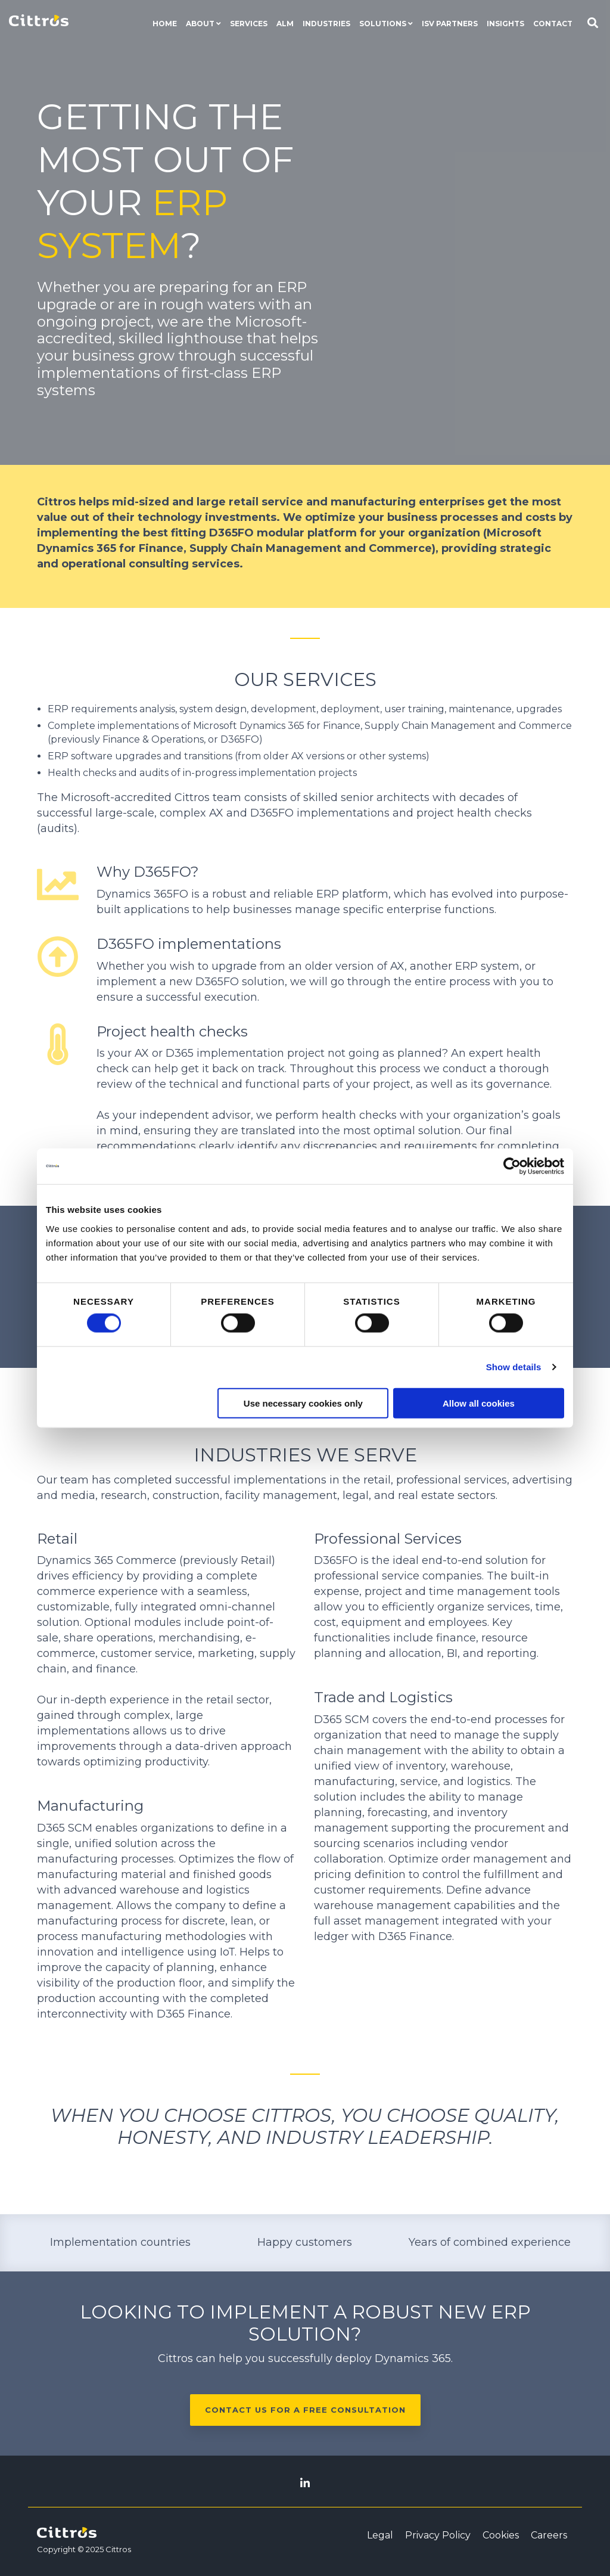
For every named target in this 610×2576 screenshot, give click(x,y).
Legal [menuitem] (380, 2535)
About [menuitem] (200, 23)
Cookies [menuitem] (501, 2535)
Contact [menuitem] (552, 23)
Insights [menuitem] (505, 23)
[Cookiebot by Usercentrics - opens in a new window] (512, 1166)
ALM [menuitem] (285, 23)
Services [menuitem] (248, 23)
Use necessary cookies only (303, 1403)
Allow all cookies (479, 1403)
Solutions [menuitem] (382, 23)
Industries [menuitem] (326, 23)
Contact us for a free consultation (305, 2409)
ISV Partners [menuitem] (450, 23)
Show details (513, 1367)
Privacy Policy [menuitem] (438, 2535)
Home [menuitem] (164, 23)
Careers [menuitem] (549, 2535)
